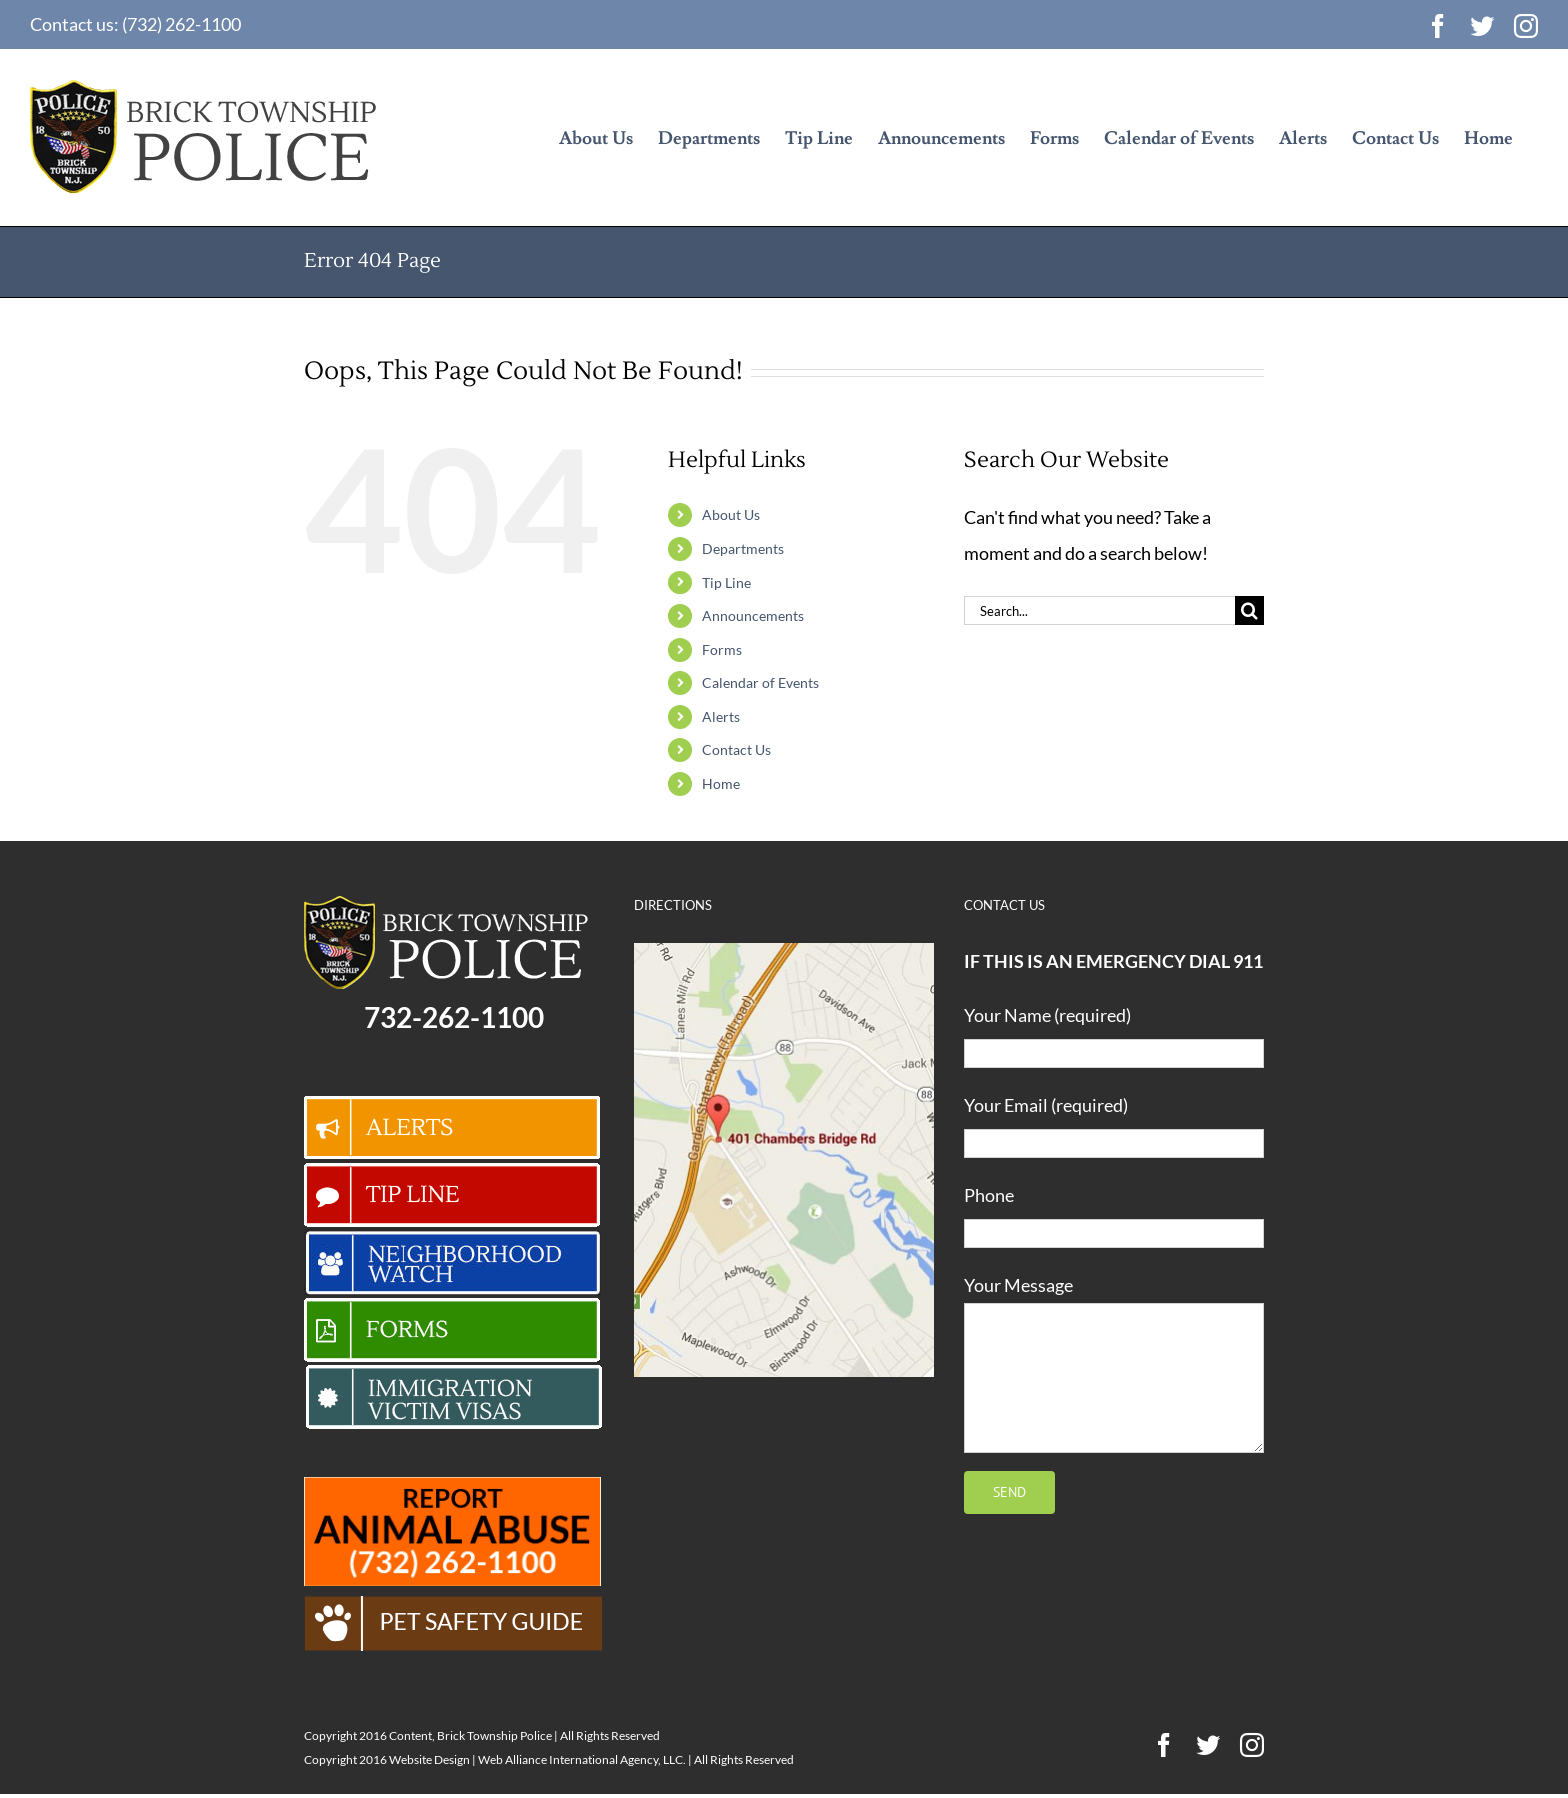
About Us (731, 514)
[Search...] (1099, 610)
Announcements (753, 615)
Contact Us (736, 749)
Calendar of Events (760, 682)
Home (721, 783)
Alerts (721, 716)
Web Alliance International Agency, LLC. (582, 1759)
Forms (722, 649)
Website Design (429, 1759)
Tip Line (726, 582)
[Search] (1249, 610)
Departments (743, 548)
